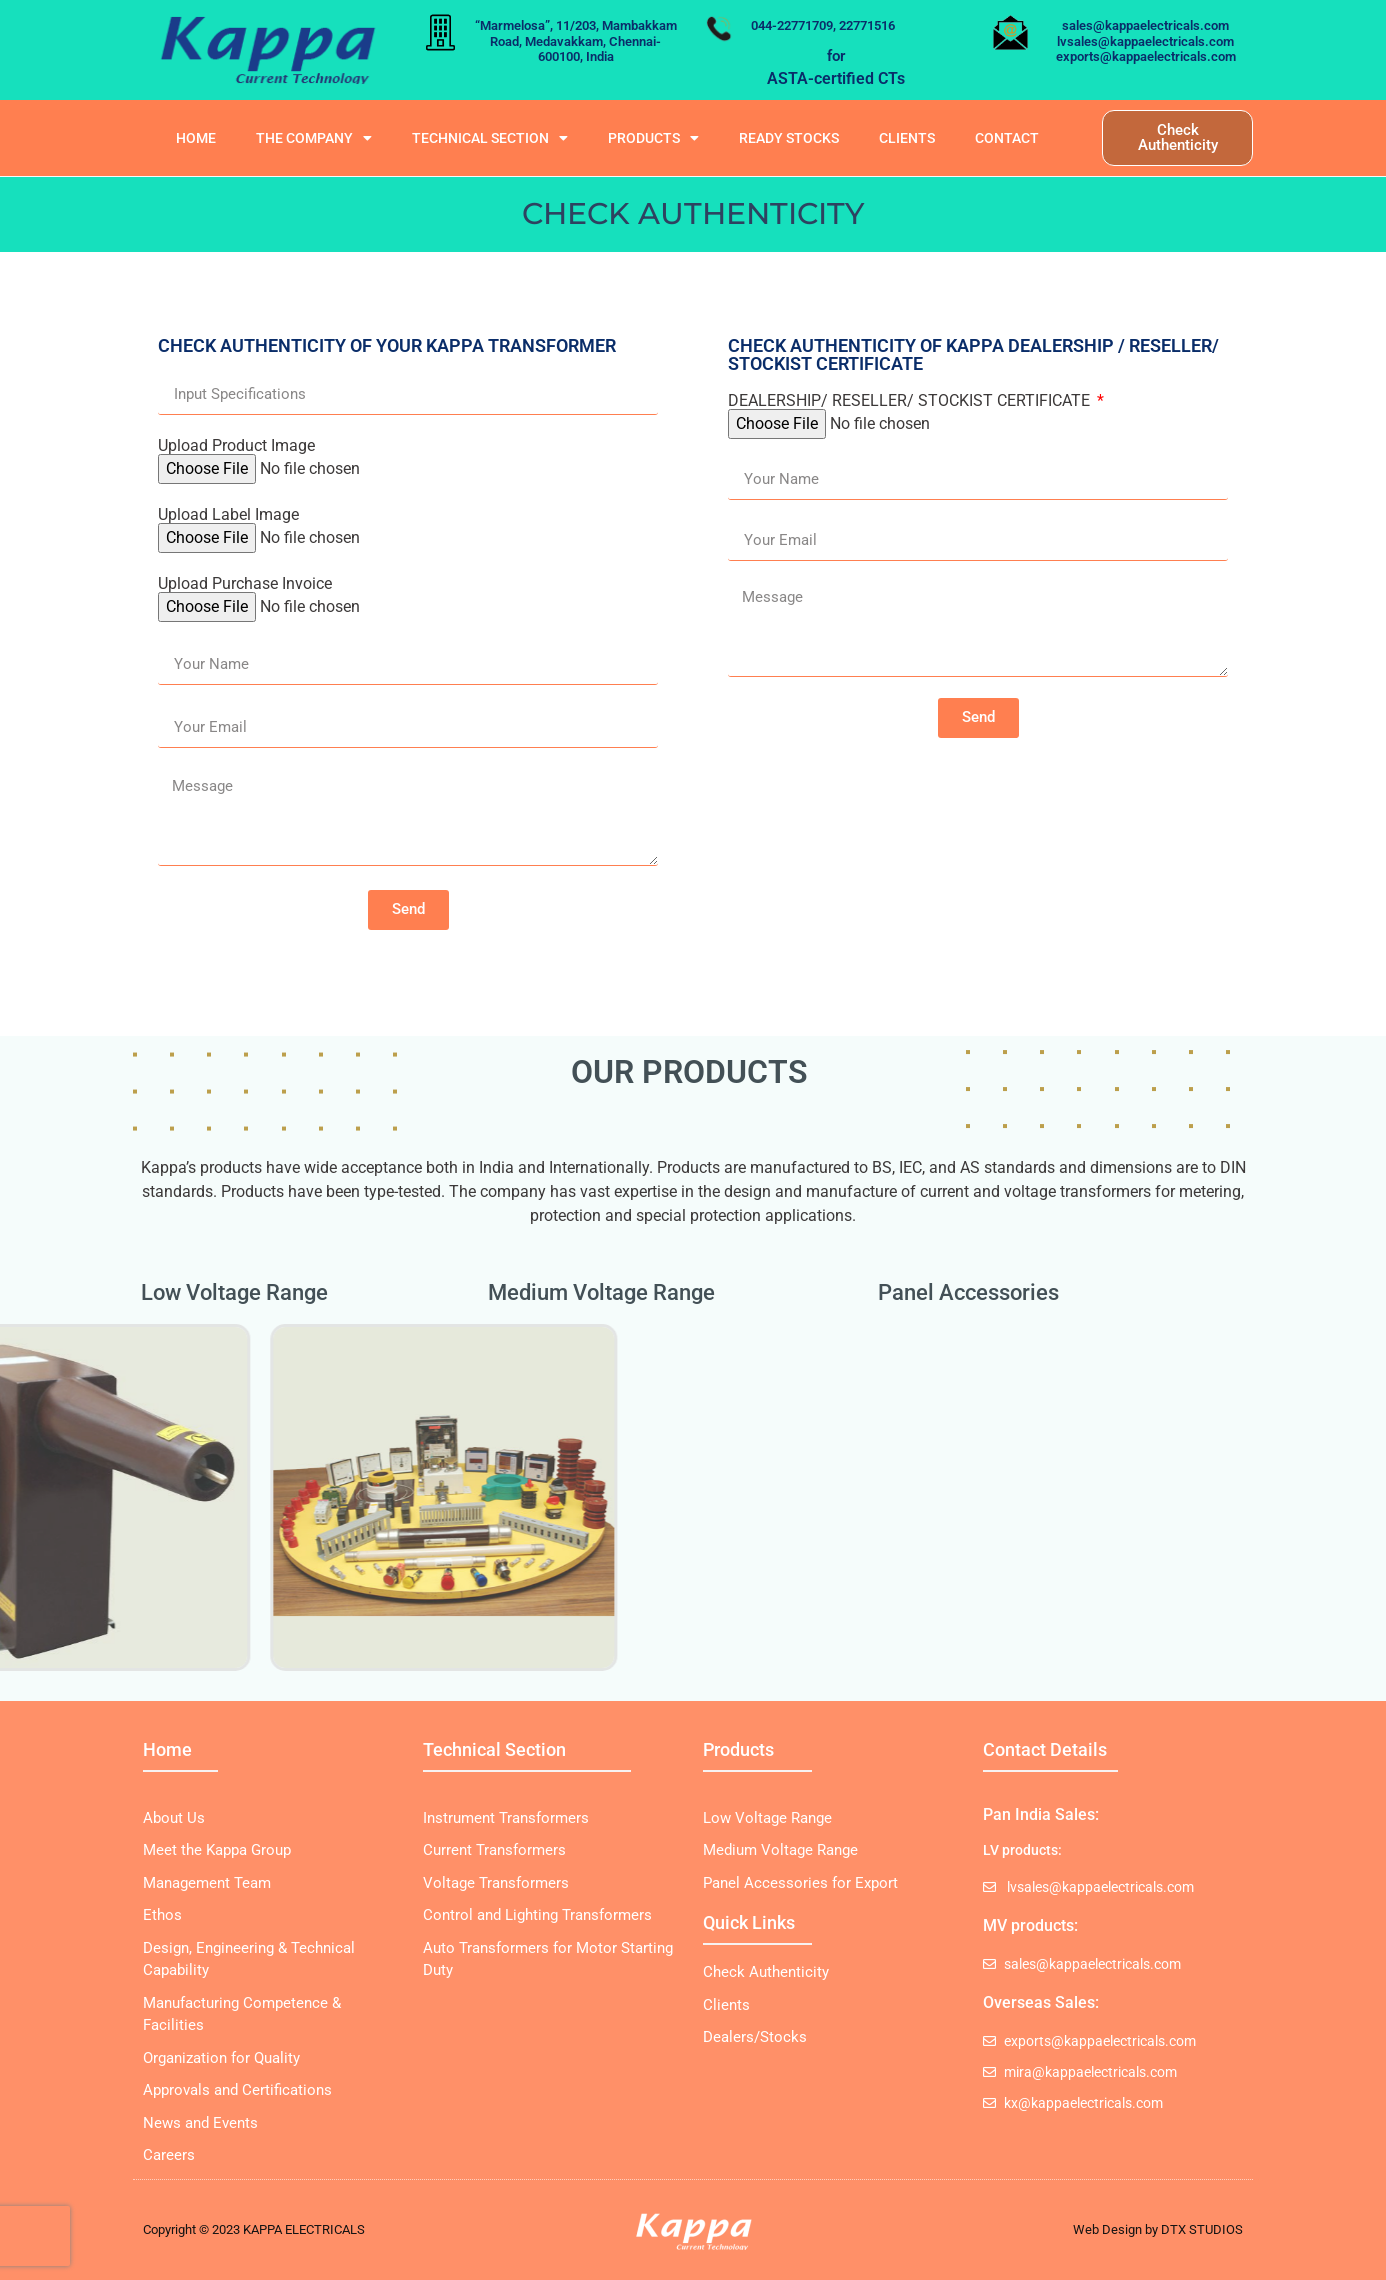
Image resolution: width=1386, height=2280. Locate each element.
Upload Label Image (228, 515)
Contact (1007, 138)
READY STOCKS (789, 138)
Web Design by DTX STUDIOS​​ (1158, 2229)
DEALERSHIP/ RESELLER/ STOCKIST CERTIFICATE (911, 401)
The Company (314, 138)
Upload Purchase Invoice (245, 584)
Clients (907, 138)
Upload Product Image (236, 446)
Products (653, 138)
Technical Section (490, 138)
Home (196, 138)
